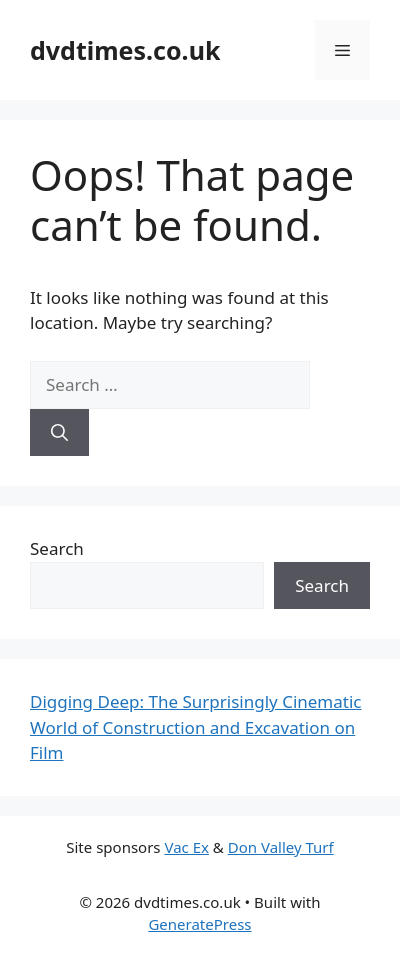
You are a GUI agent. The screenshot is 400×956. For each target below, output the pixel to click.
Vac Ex (186, 847)
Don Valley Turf (281, 847)
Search (57, 548)
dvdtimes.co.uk (125, 50)
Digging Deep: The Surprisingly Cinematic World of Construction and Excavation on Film (195, 727)
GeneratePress (199, 924)
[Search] (59, 433)
